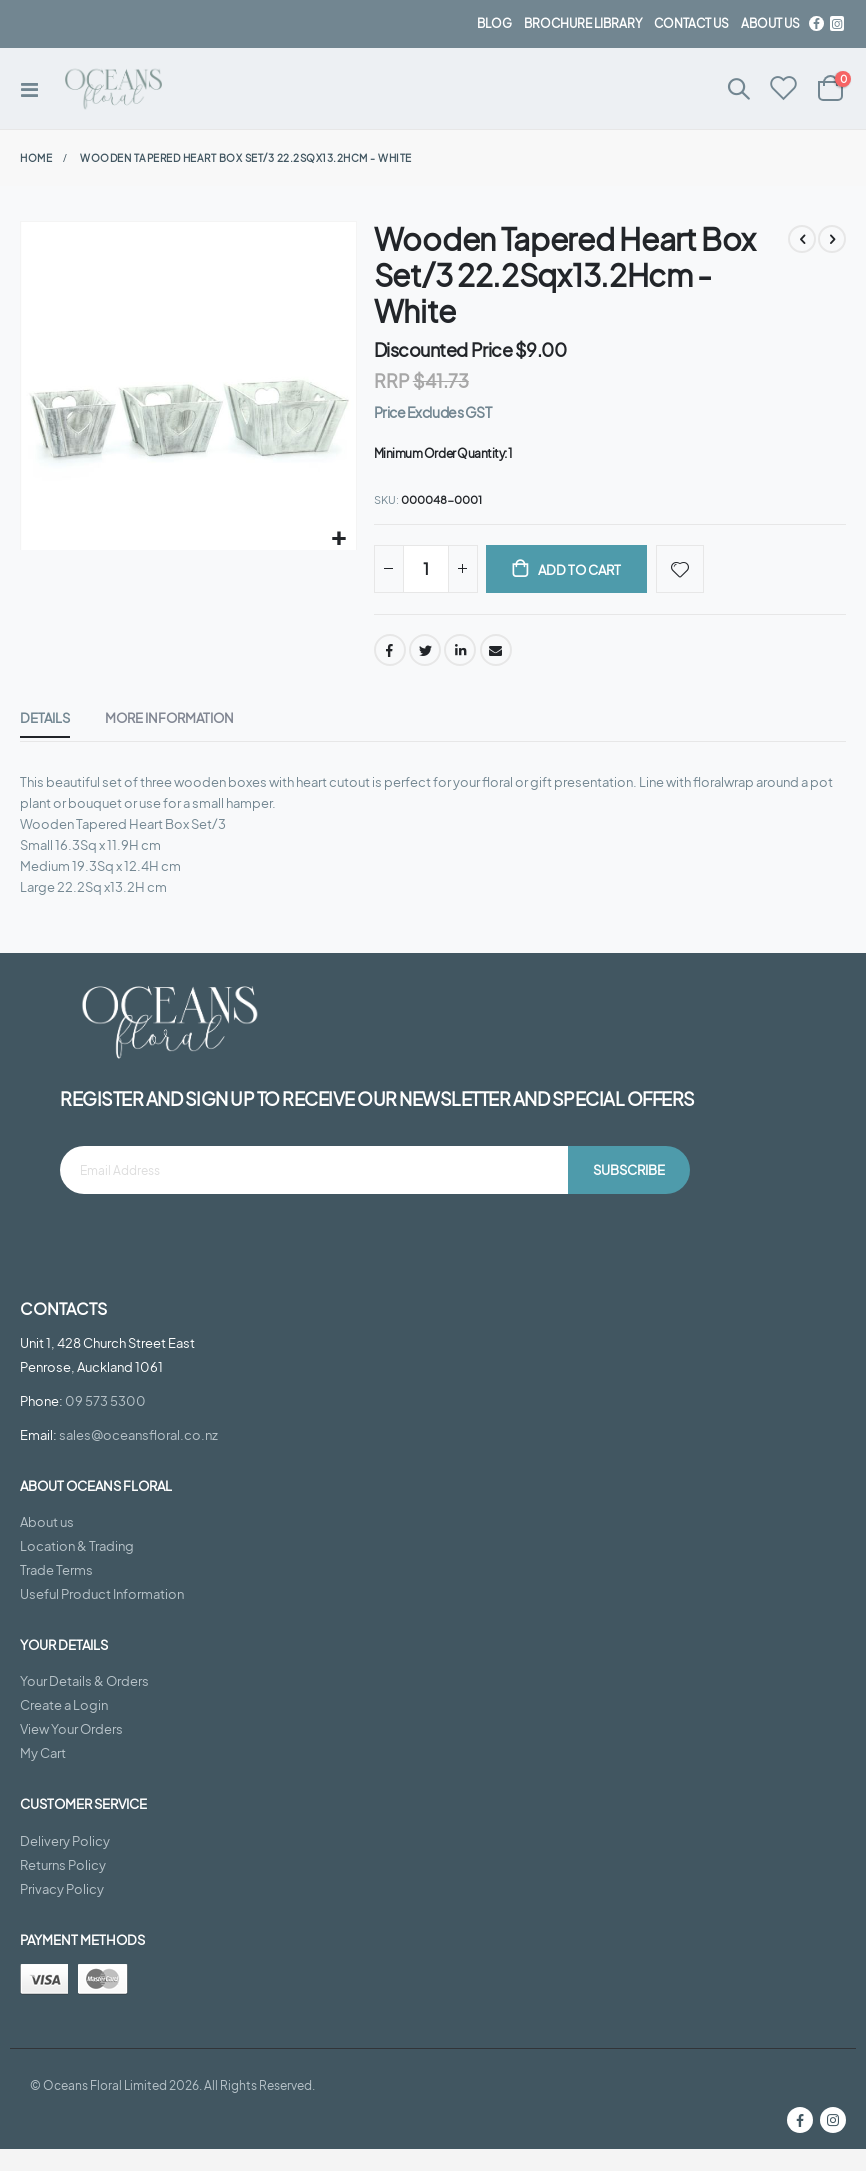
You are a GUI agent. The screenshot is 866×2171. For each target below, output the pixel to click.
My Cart (43, 1776)
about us (770, 23)
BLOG (494, 23)
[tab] (45, 725)
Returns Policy (63, 1887)
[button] (338, 539)
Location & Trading (77, 1568)
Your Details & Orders (84, 1704)
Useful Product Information (102, 1616)
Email (496, 654)
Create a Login (64, 1728)
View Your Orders (71, 1752)
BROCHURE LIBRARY (583, 23)
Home (36, 158)
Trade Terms (56, 1592)
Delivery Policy (65, 1863)
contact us (691, 23)
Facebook (390, 654)
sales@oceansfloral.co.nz (138, 1457)
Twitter (425, 654)
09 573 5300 (105, 1423)
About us (47, 1544)
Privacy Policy (62, 1911)
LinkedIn (460, 654)
